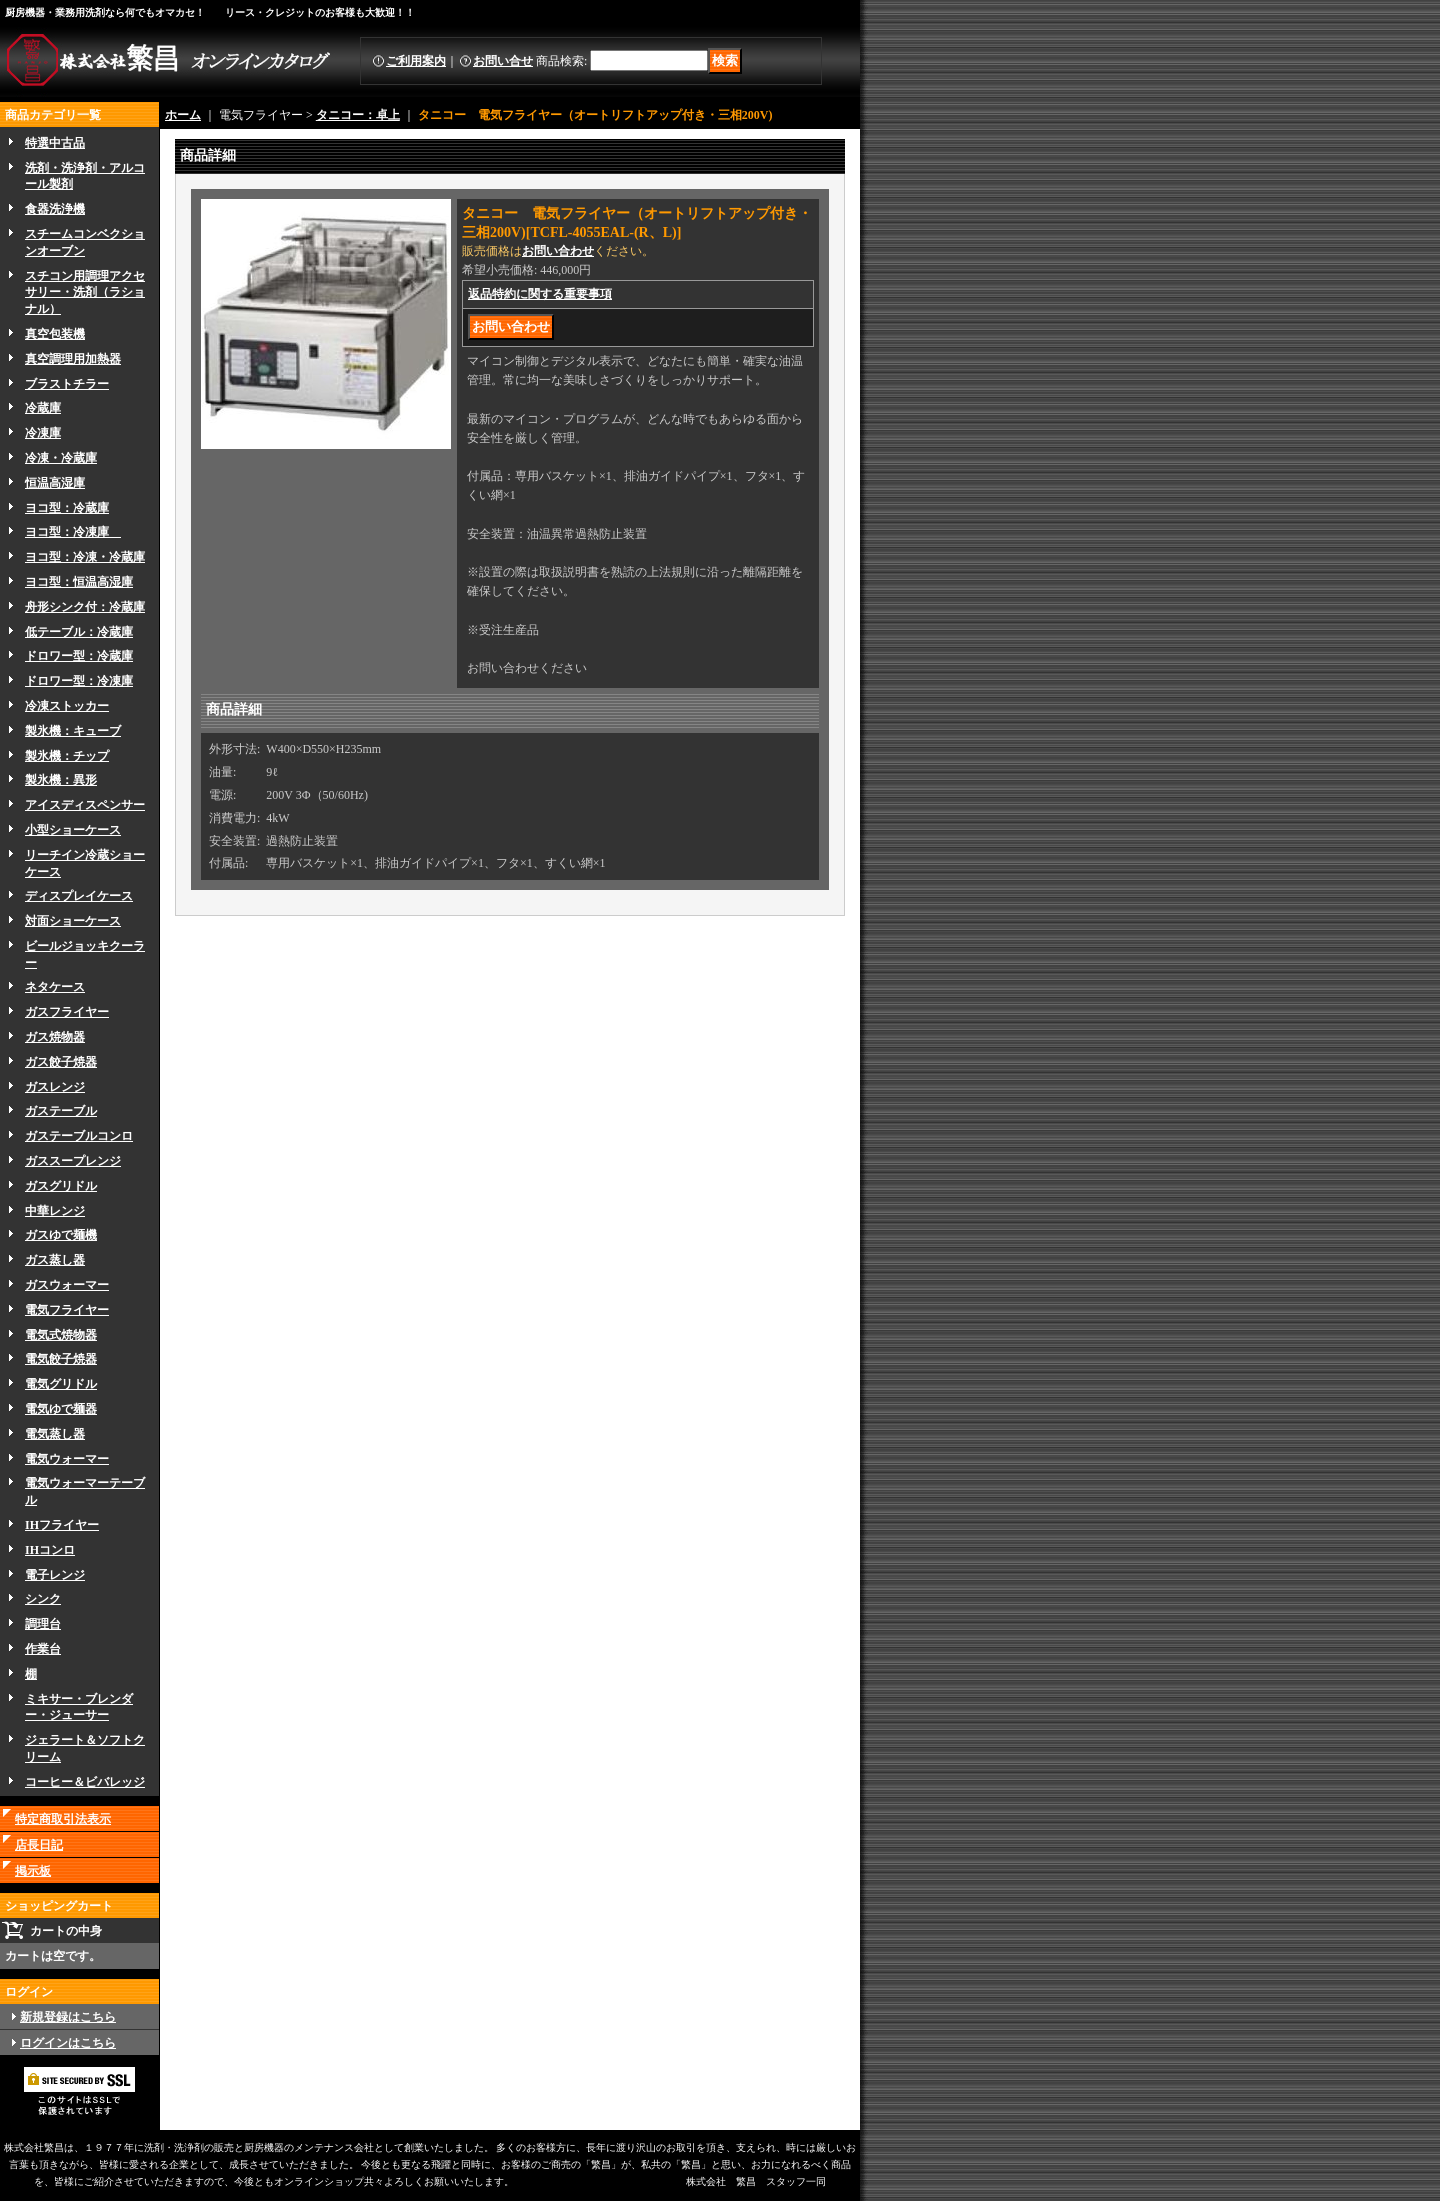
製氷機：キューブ (73, 731)
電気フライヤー (67, 1310)
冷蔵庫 (43, 408)
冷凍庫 (43, 433)
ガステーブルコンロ (79, 1136)
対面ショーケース (73, 921)
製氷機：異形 (61, 780)
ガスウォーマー (67, 1285)
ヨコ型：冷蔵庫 (67, 508)
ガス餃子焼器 (61, 1062)
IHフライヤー (62, 1525)
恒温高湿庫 (55, 483)
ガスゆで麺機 (61, 1235)
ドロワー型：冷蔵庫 (79, 656)
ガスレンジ (55, 1087)
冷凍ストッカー (67, 706)
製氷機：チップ (67, 756)
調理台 (43, 1624)
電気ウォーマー (67, 1459)
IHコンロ (50, 1550)
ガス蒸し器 (55, 1260)
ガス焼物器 (55, 1037)
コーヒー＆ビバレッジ (85, 1782)
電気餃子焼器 (61, 1359)
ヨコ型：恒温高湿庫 (79, 582)
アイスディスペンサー (85, 805)
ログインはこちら (68, 2043)
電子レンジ (55, 1575)
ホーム (183, 115)
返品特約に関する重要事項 (540, 294)
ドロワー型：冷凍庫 (79, 681)
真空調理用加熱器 (73, 359)
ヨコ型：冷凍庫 (73, 532)
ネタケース (55, 987)
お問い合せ (503, 61)
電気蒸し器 (55, 1434)
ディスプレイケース (79, 896)
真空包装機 (55, 334)
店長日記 (39, 1845)
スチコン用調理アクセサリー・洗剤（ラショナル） (85, 293)
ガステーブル (61, 1111)
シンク (43, 1599)
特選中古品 (55, 143)
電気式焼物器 (61, 1335)
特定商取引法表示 (63, 1819)
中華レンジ (55, 1211)
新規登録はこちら (68, 2017)
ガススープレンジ (73, 1161)
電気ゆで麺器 (61, 1409)
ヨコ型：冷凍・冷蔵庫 (85, 557)
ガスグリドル (61, 1186)
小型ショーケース (73, 830)
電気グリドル (61, 1384)
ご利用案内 (416, 61)
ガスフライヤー (67, 1012)
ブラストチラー (67, 384)
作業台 (43, 1649)
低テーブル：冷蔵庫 (79, 632)
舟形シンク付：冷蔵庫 (85, 607)
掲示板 (33, 1871)
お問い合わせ (558, 251)
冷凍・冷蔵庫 (61, 458)
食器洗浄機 (55, 209)
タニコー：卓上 (358, 115)
